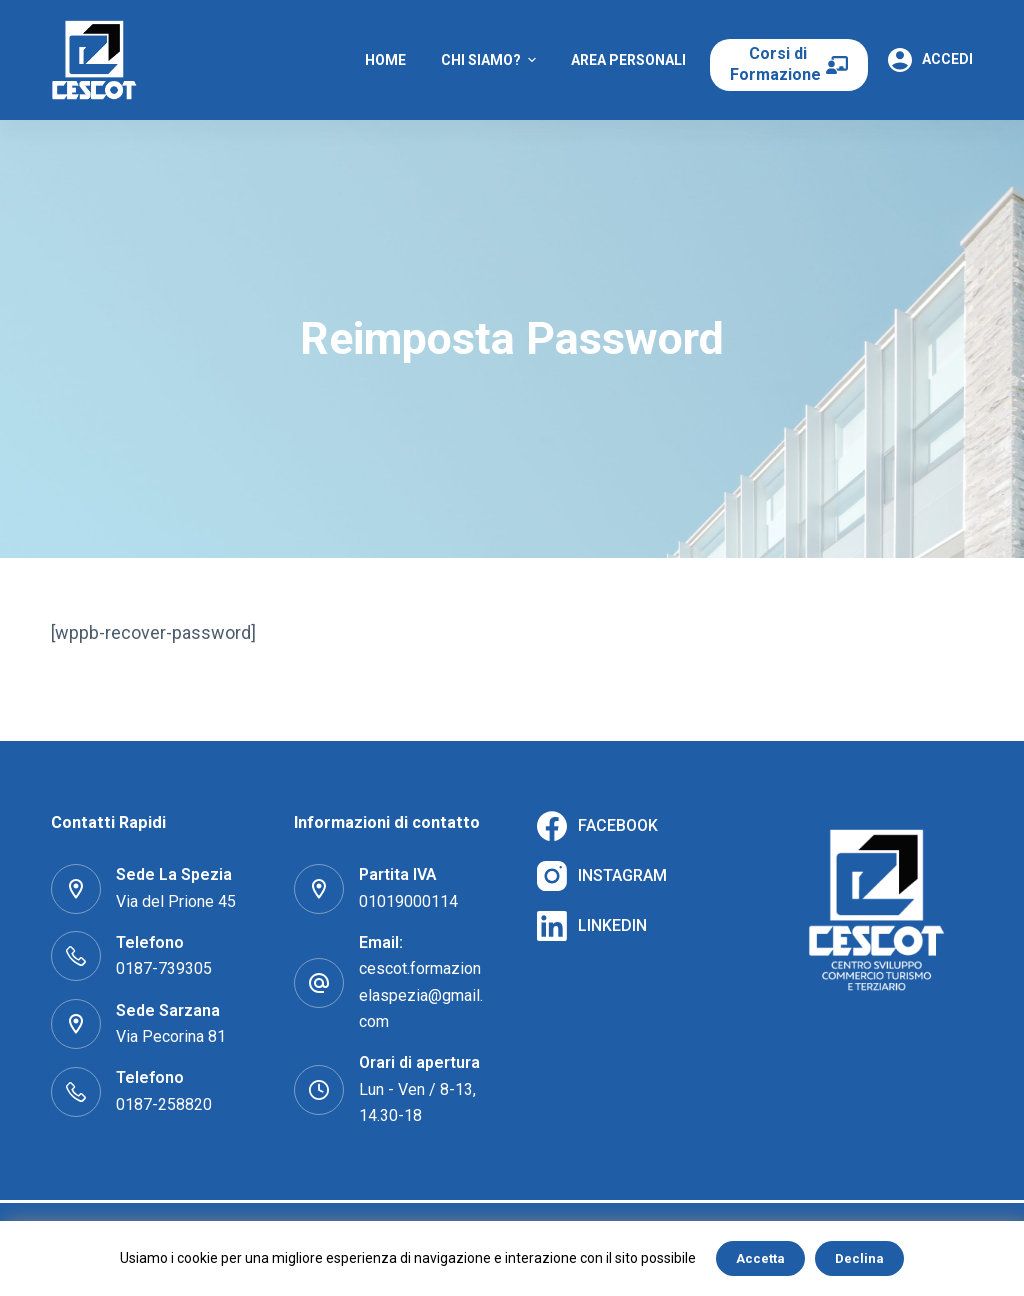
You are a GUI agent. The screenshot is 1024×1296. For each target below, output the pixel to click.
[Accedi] (930, 60)
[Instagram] (602, 876)
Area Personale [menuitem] (630, 60)
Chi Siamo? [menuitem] (491, 60)
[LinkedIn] (592, 926)
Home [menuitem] (385, 60)
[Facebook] (597, 826)
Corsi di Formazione (777, 64)
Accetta (760, 1258)
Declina (859, 1258)
